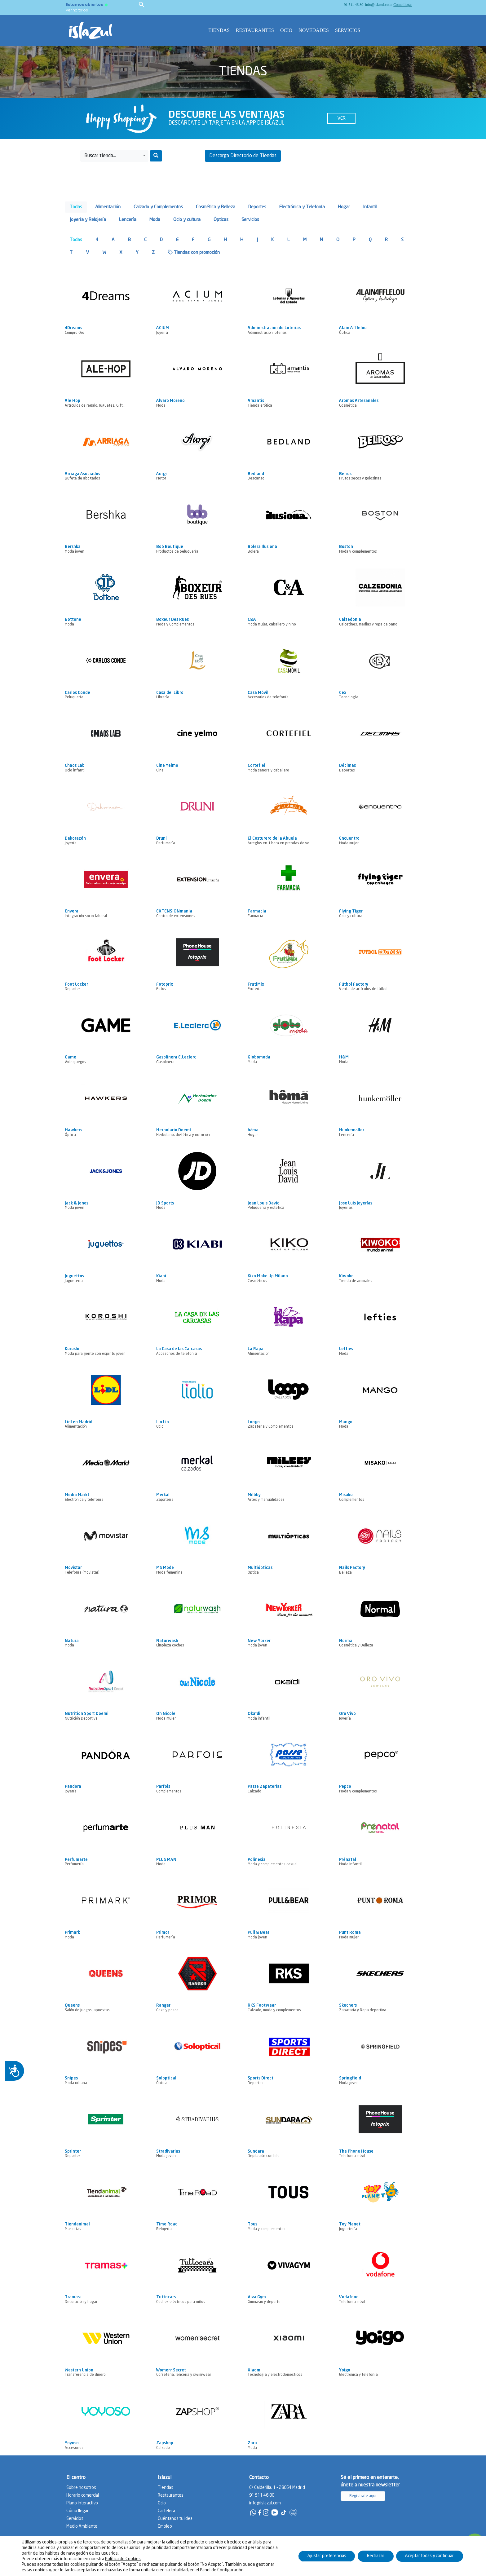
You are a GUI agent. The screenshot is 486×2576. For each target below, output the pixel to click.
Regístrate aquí (363, 2496)
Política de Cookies (123, 2559)
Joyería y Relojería (88, 220)
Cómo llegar (77, 2511)
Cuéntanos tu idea (175, 2518)
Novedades (313, 30)
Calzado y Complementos (158, 207)
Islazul (164, 2477)
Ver (341, 118)
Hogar (344, 207)
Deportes (257, 207)
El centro (76, 2477)
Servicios (347, 30)
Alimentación (108, 207)
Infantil (370, 207)
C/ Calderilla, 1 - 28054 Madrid (277, 2487)
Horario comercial (82, 2495)
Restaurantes (255, 30)
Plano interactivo (82, 2503)
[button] (114, 156)
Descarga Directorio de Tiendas (242, 155)
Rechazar (375, 2556)
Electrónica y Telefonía (302, 207)
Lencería (127, 220)
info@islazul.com (378, 4)
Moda (154, 220)
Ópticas (221, 220)
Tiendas (218, 30)
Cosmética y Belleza (215, 207)
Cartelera (166, 2511)
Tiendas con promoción (194, 252)
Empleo (165, 2526)
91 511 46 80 (353, 4)
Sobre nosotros (81, 2487)
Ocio (286, 30)
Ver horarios (77, 10)
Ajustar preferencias (326, 2556)
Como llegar (402, 4)
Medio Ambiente (81, 2526)
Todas (76, 207)
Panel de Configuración (222, 2570)
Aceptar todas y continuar (429, 2556)
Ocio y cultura (187, 220)
